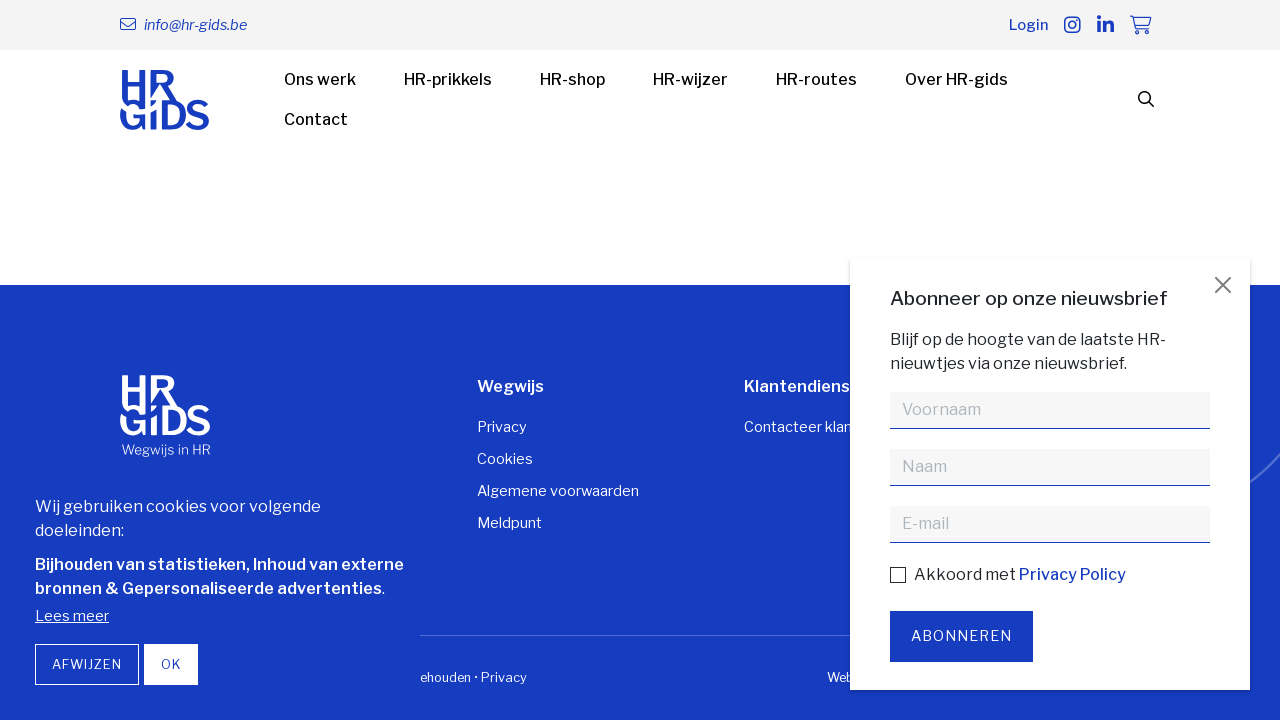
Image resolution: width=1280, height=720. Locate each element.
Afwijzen (87, 664)
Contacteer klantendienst (831, 427)
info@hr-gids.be (195, 25)
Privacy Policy (1072, 574)
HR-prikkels (448, 79)
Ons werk (320, 79)
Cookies (505, 459)
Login (1028, 25)
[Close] (1223, 285)
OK (171, 664)
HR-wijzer (690, 79)
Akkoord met (1020, 574)
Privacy (502, 427)
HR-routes (816, 79)
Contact (316, 119)
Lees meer (72, 616)
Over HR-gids (956, 79)
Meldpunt (509, 523)
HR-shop (572, 79)
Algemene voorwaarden (558, 491)
